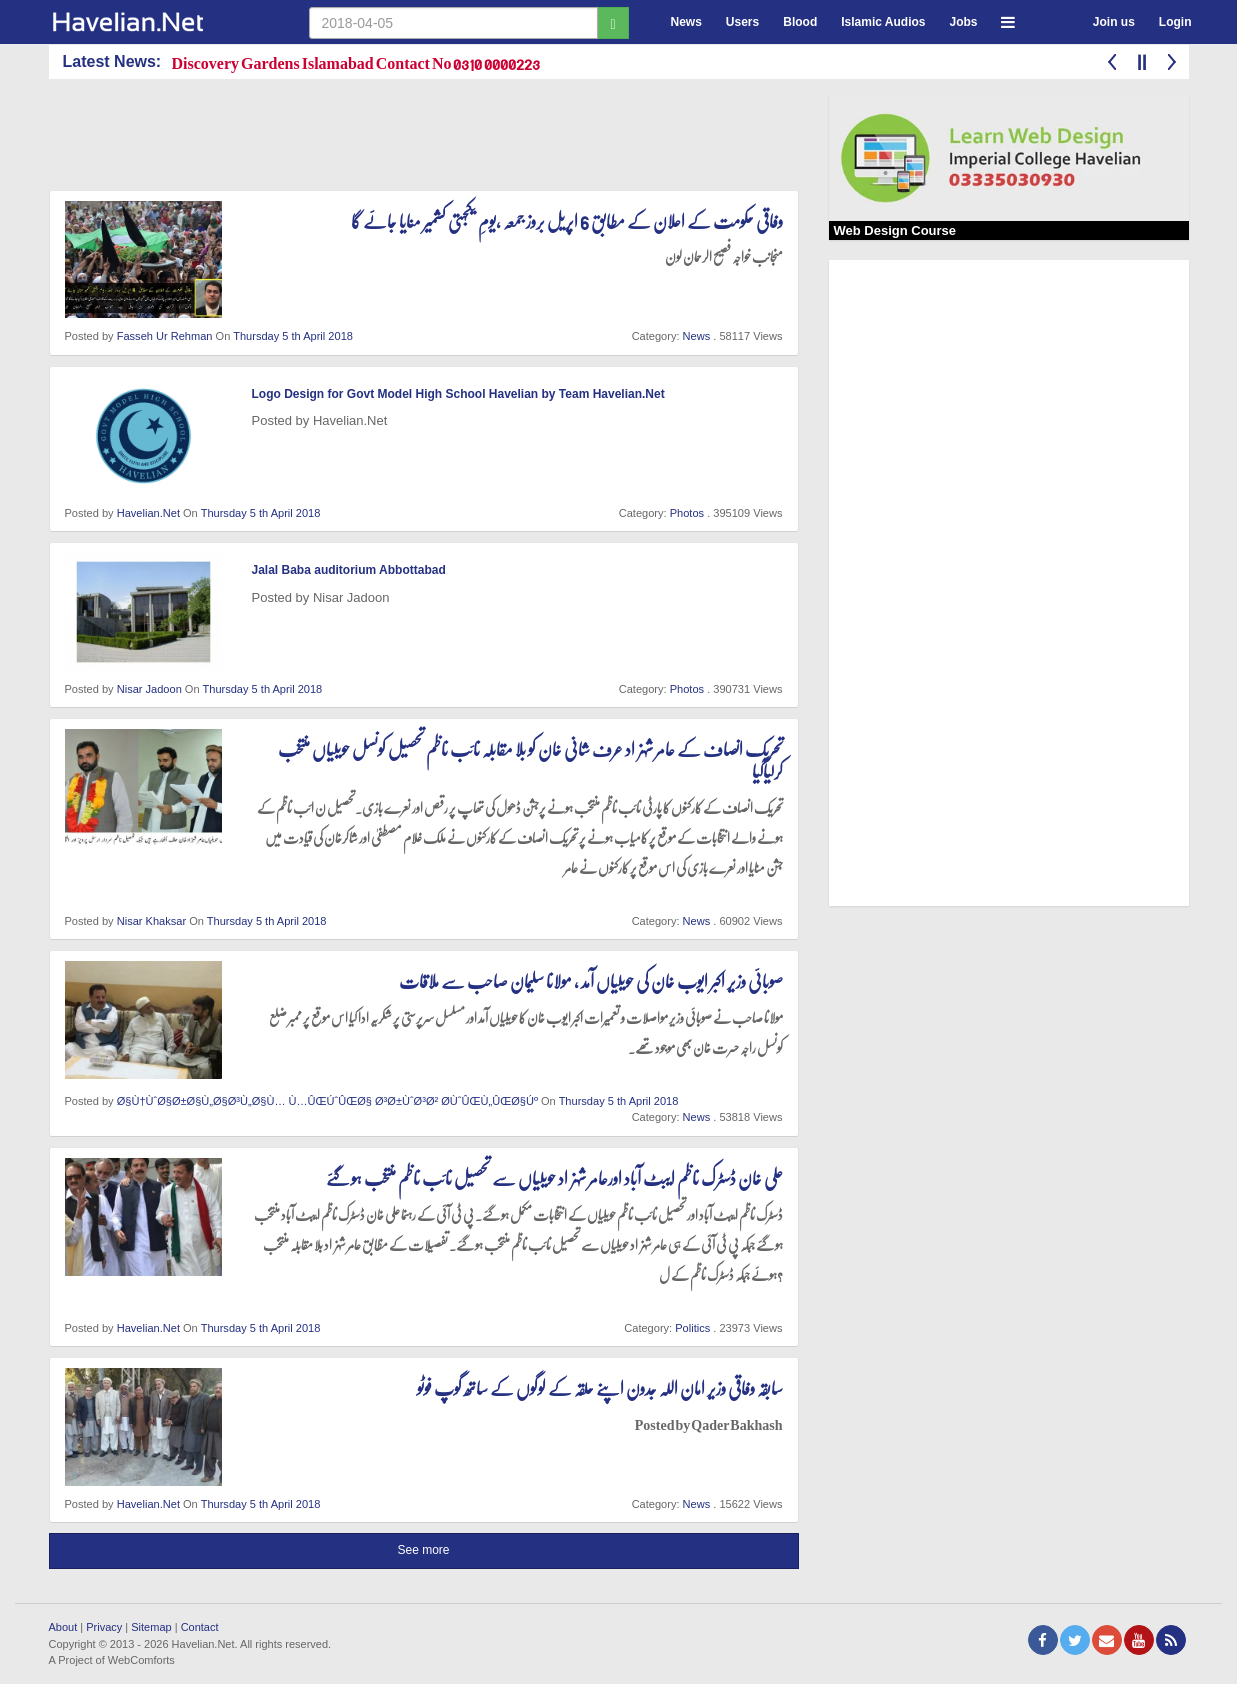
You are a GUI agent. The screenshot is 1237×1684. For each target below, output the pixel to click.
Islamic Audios (883, 22)
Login (1175, 22)
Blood (800, 22)
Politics (692, 1328)
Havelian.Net (148, 513)
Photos (687, 513)
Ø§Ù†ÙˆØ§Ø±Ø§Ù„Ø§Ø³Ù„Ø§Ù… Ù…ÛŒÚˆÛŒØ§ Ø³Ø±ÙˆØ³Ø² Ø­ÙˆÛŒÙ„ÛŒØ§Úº (327, 1101)
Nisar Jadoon (149, 689)
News (686, 22)
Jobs (963, 22)
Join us (1114, 22)
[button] (1008, 19)
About (63, 1627)
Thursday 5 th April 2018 (293, 336)
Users (742, 22)
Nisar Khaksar (151, 921)
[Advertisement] (413, 139)
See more (423, 1550)
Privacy (104, 1627)
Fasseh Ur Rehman (165, 336)
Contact (200, 1627)
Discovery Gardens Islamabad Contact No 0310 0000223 (356, 62)
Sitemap (151, 1627)
